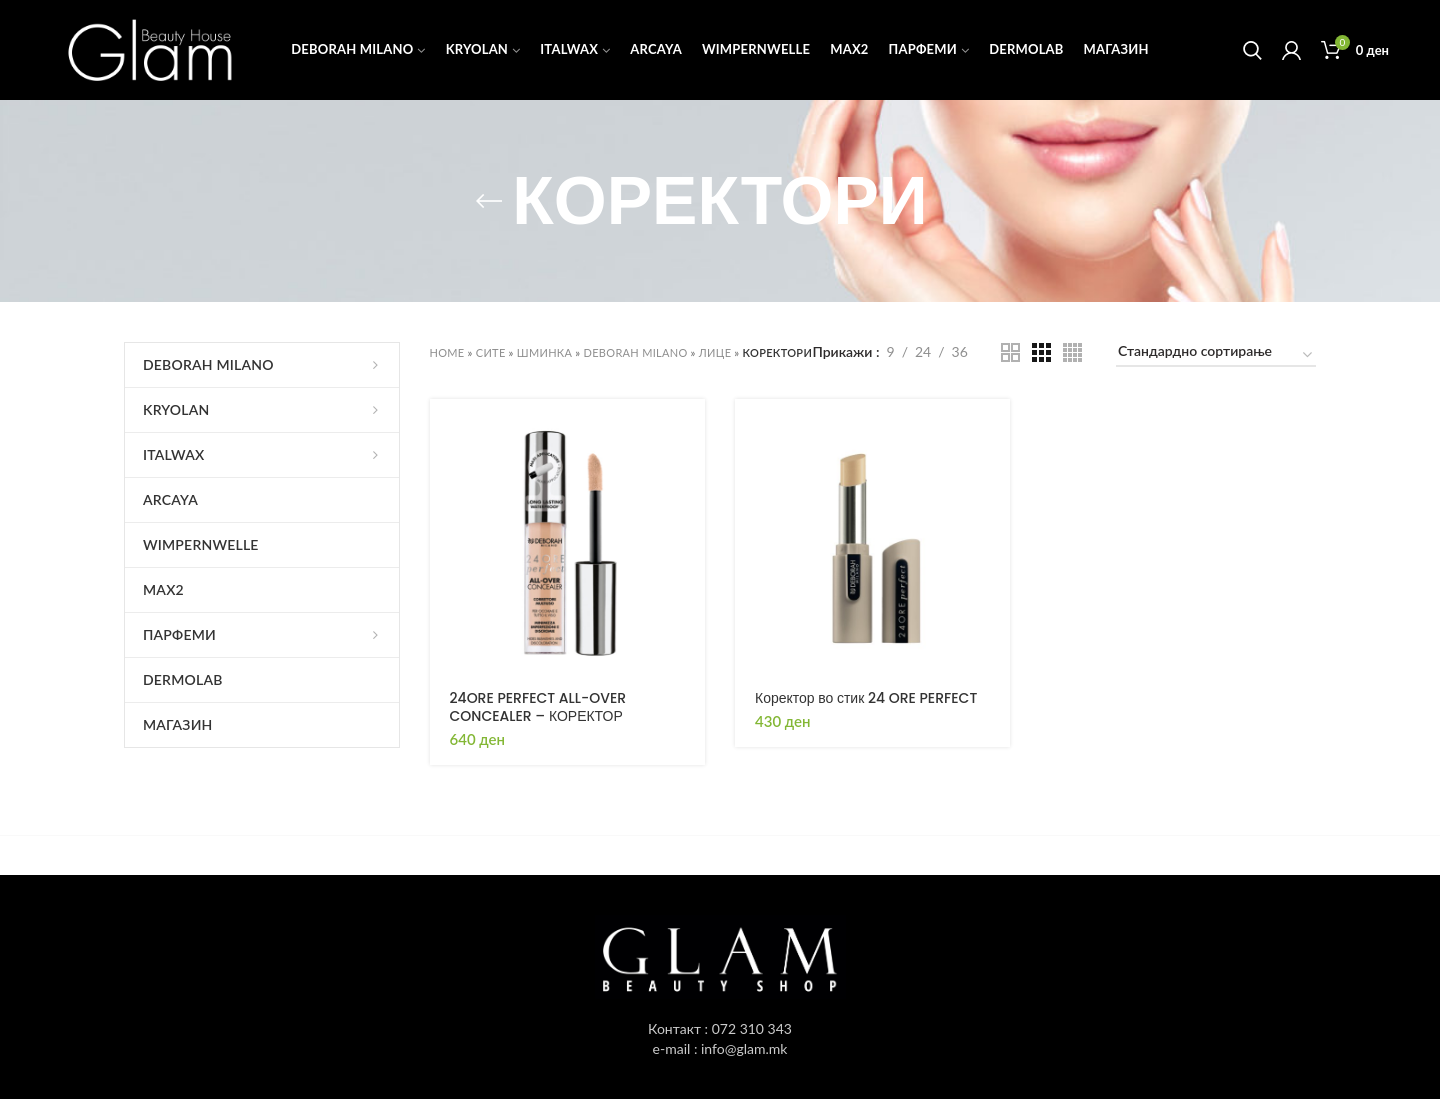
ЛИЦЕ (715, 352)
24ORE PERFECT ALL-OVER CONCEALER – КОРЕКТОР (538, 707)
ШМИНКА (544, 352)
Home (447, 352)
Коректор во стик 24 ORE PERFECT (866, 698)
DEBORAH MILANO (636, 352)
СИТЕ (491, 352)
